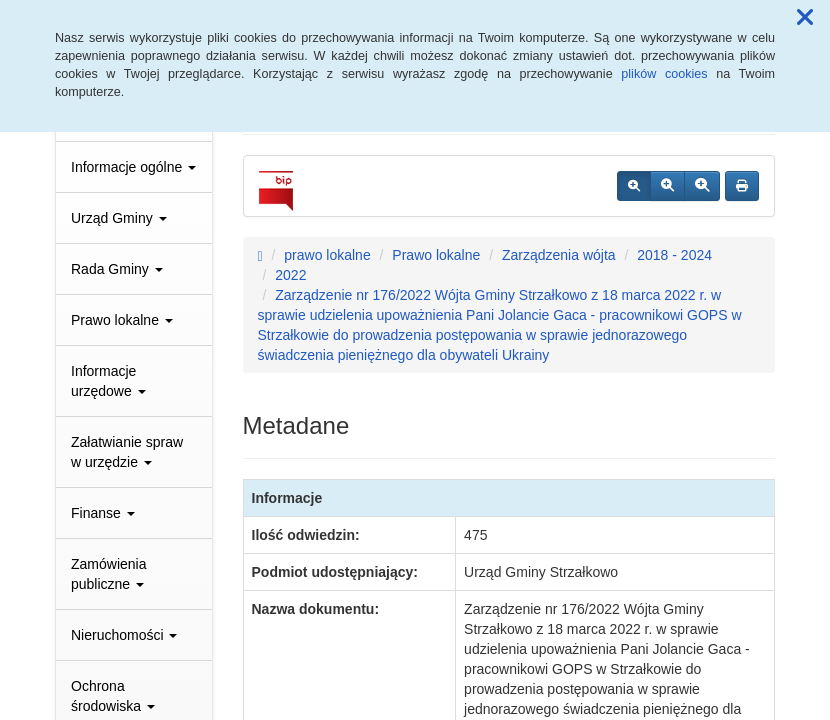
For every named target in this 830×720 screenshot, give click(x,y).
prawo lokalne (327, 255)
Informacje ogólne (133, 167)
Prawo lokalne (122, 320)
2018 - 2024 (674, 255)
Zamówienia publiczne (108, 574)
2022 (290, 275)
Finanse (103, 513)
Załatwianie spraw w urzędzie (127, 452)
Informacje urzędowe (108, 381)
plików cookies (664, 74)
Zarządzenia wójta (559, 255)
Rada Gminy (117, 269)
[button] (805, 18)
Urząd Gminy (119, 218)
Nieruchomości (124, 635)
